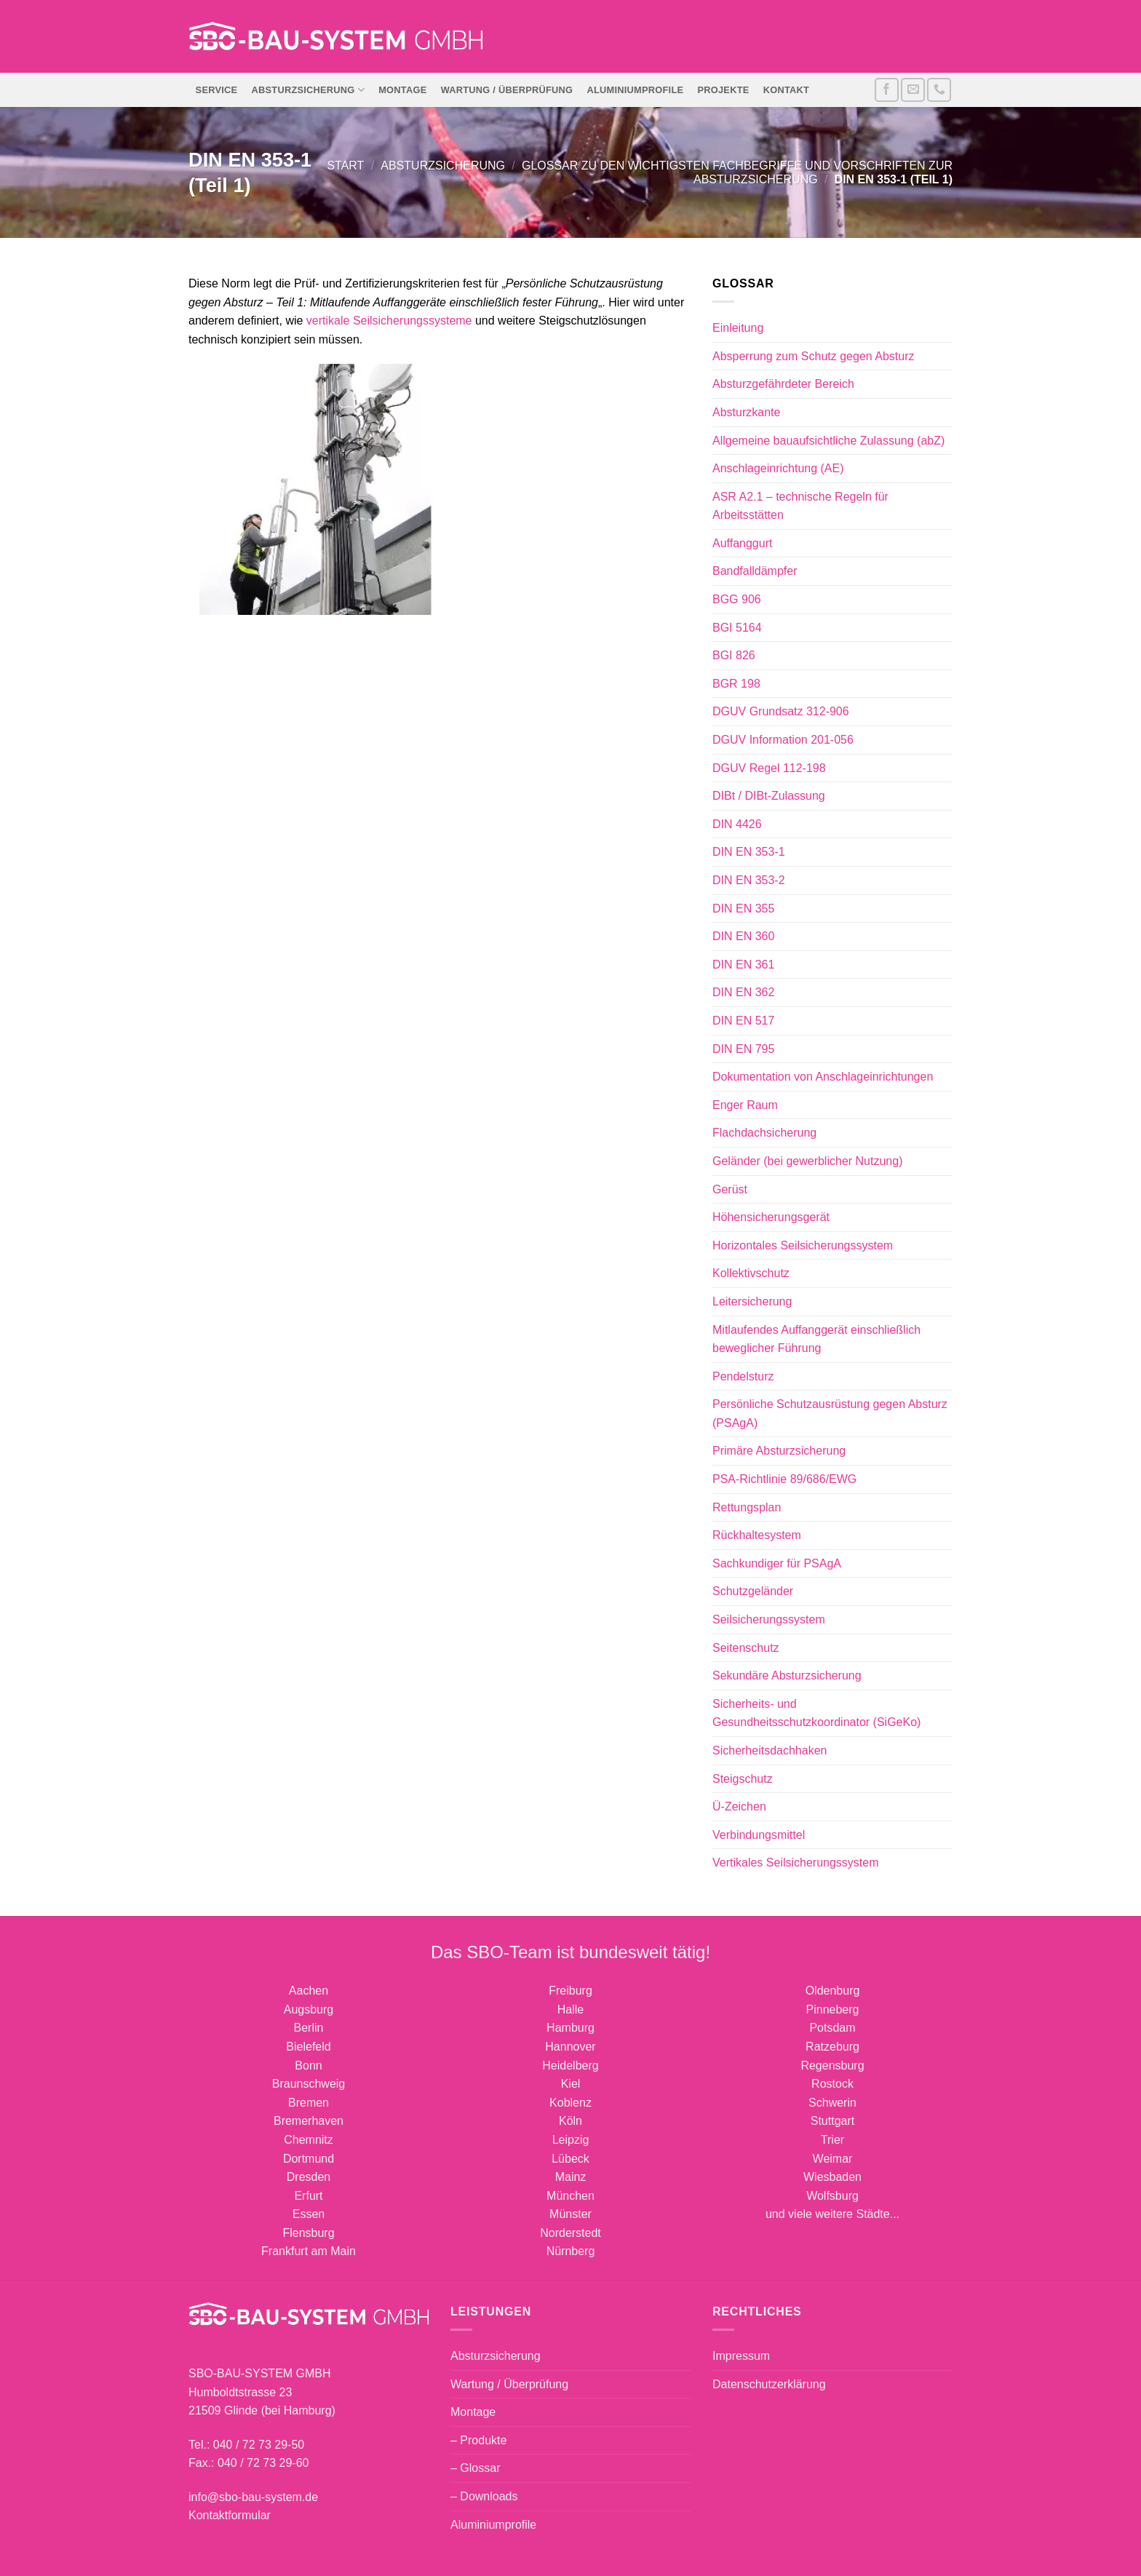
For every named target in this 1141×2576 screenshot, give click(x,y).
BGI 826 (733, 655)
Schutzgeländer (752, 1591)
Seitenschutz (745, 1648)
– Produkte (478, 2440)
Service (217, 89)
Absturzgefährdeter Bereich (783, 384)
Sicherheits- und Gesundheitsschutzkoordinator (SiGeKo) (816, 1713)
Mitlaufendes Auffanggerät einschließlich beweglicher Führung (816, 1339)
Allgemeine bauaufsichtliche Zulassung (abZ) (828, 440)
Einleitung (737, 328)
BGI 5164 (737, 627)
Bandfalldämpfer (755, 571)
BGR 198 (736, 683)
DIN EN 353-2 (748, 880)
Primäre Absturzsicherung (779, 1450)
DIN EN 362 (743, 992)
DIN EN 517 (743, 1020)
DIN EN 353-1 (748, 852)
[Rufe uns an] (939, 90)
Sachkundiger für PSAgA (776, 1563)
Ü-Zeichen (739, 1806)
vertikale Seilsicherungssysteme (389, 320)
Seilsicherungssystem (768, 1619)
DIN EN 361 (743, 964)
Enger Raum (745, 1105)
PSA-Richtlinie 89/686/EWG (784, 1479)
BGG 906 (736, 599)
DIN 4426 (737, 824)
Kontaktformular (229, 2515)
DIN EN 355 (743, 908)
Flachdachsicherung (764, 1132)
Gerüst (729, 1189)
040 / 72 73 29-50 (258, 2444)
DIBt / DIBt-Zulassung (768, 796)
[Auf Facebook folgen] (887, 90)
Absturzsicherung (308, 90)
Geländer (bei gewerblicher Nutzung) (807, 1161)
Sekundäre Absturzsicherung (787, 1675)
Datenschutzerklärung (769, 2384)
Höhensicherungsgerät (771, 1217)
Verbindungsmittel (758, 1835)
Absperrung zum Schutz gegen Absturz (813, 356)
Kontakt (786, 89)
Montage (402, 89)
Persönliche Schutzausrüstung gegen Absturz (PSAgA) (829, 1413)
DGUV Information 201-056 (783, 740)
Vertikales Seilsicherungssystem (795, 1862)
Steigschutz (742, 1779)
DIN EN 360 (743, 936)
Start (345, 165)
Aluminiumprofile (635, 89)
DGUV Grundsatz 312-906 (780, 711)
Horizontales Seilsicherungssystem (802, 1245)
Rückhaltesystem (756, 1535)
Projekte (723, 89)
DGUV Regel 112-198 (769, 768)
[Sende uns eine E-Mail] (913, 90)
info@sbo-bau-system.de (253, 2497)
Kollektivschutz (751, 1273)
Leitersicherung (752, 1301)
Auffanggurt (742, 543)
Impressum (741, 2356)
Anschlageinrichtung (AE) (778, 468)
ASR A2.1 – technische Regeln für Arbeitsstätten (800, 506)
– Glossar (475, 2468)
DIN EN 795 (743, 1049)
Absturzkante (746, 412)
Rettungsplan (746, 1507)
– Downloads (484, 2496)
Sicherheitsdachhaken (769, 1750)
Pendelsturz (743, 1376)
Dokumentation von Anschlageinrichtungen (822, 1076)
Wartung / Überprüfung (507, 89)
